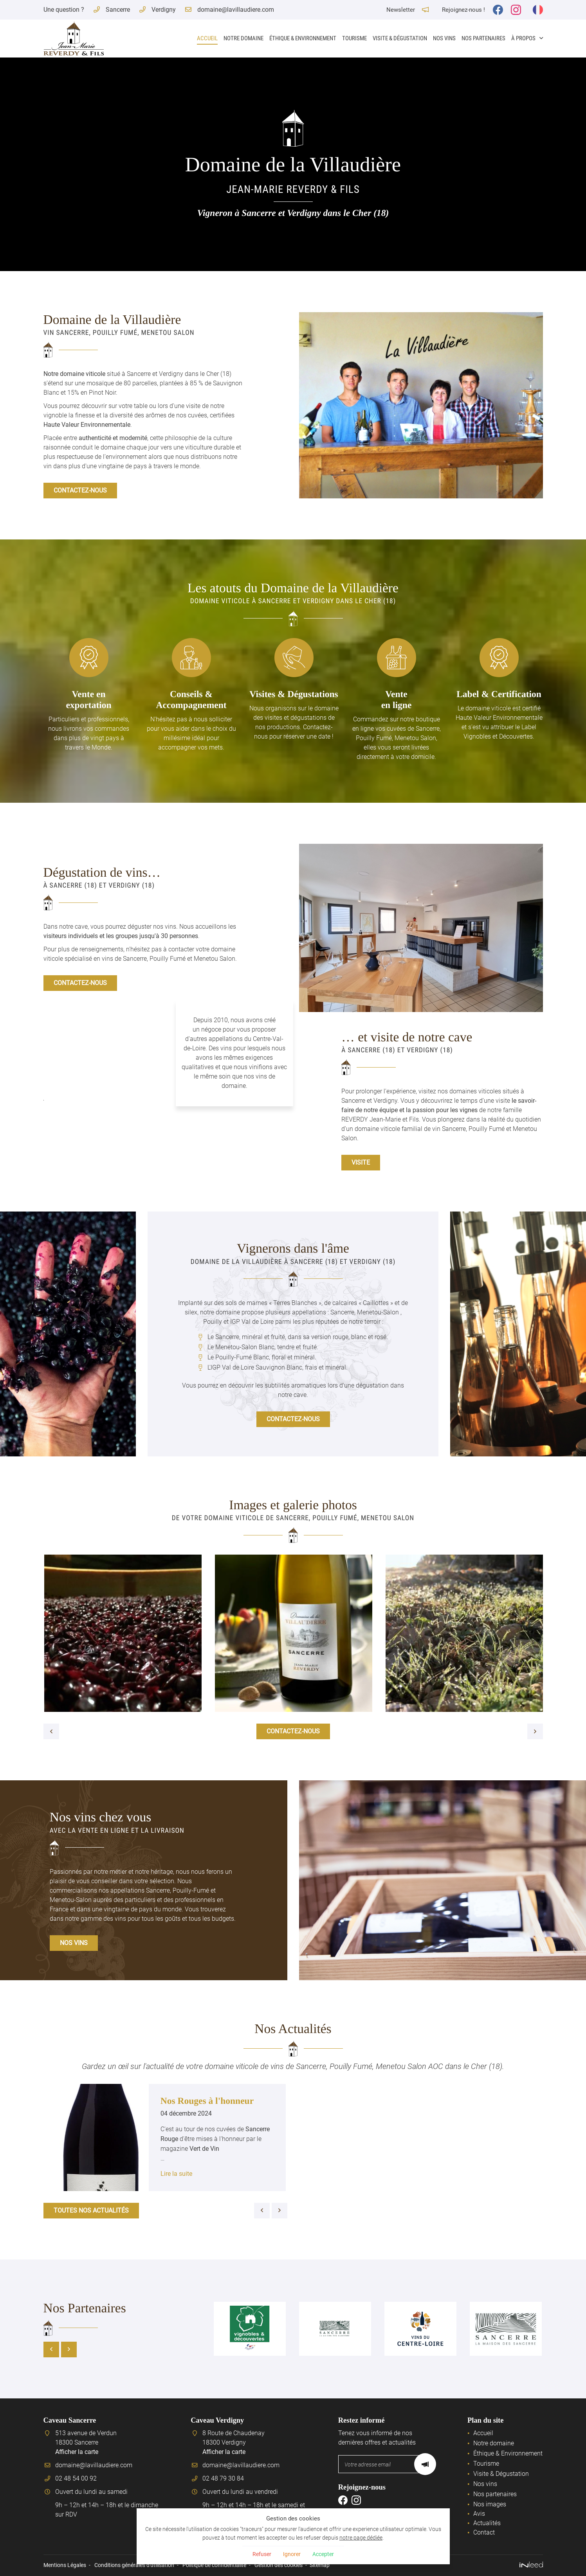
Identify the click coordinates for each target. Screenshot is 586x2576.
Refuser (259, 2553)
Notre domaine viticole (74, 374)
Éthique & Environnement (302, 38)
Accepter (325, 2553)
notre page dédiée (360, 2536)
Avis (479, 2513)
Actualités (487, 2523)
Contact (484, 2532)
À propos (523, 38)
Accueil (207, 38)
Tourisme (354, 38)
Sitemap (320, 2565)
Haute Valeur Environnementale (86, 424)
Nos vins (444, 38)
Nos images (489, 2504)
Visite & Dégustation (400, 38)
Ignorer (291, 2553)
